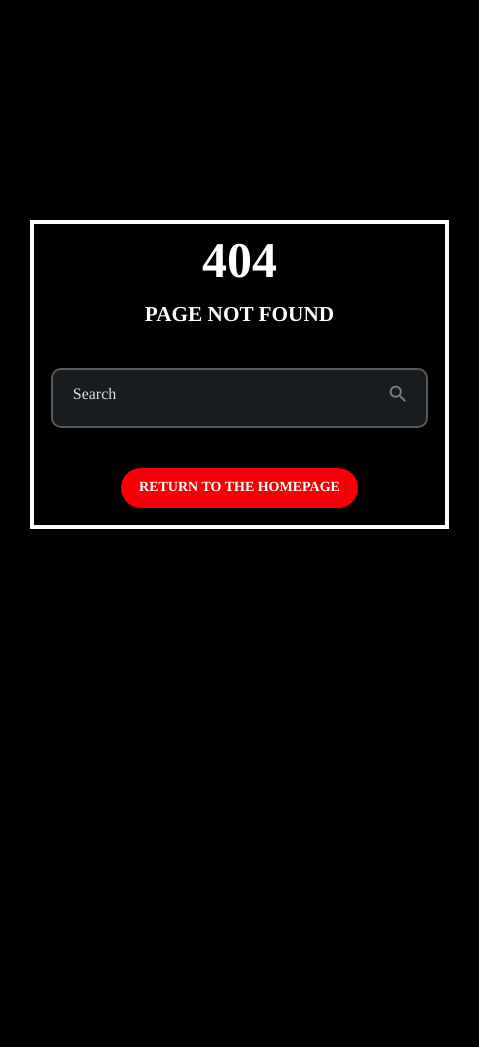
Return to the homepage (239, 487)
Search (95, 395)
